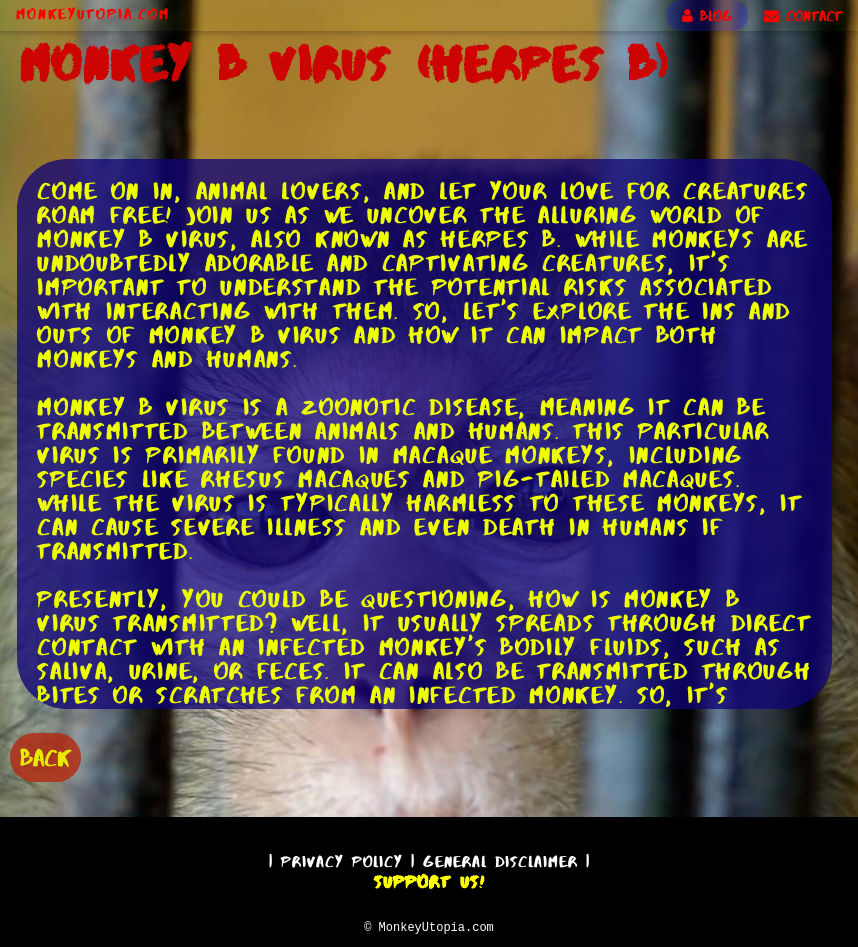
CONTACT (803, 16)
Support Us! (429, 879)
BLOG (707, 16)
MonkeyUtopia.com (93, 14)
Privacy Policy (342, 858)
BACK (45, 755)
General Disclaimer (500, 858)
